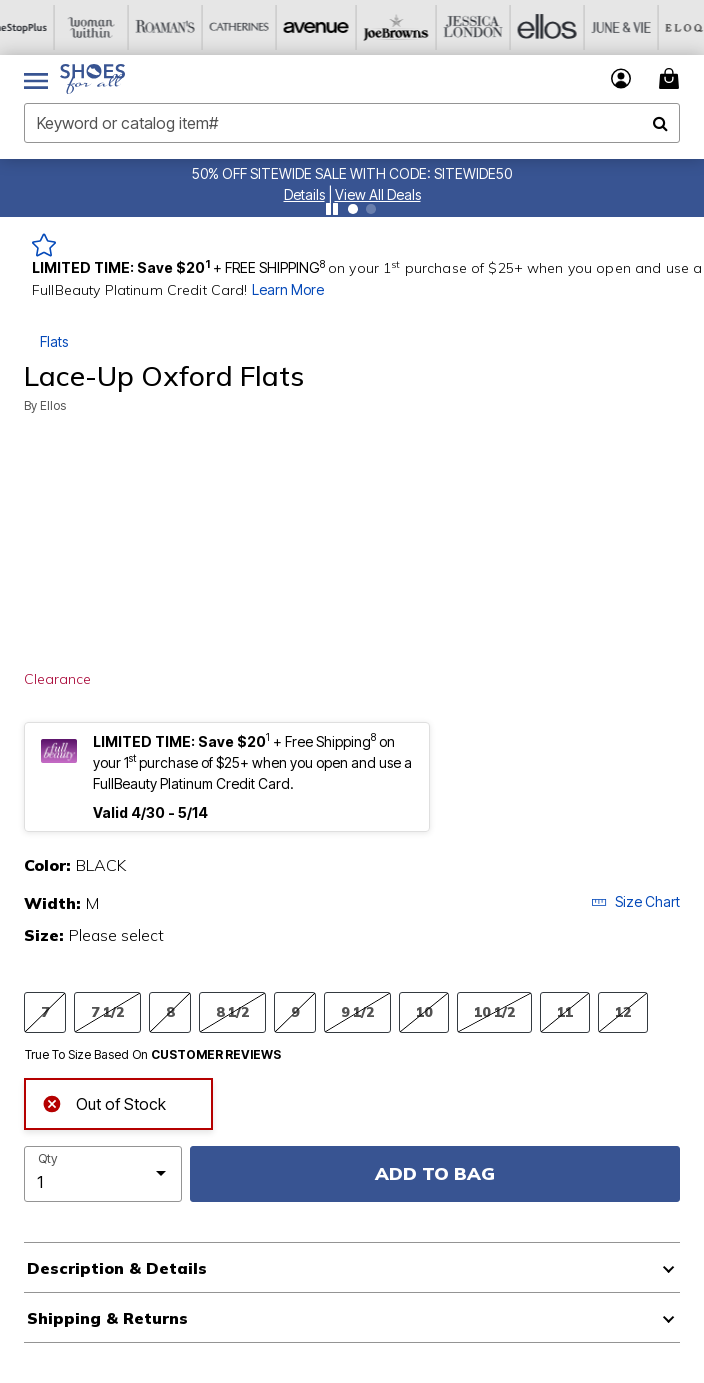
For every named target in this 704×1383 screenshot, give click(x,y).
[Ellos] (555, 27)
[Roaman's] (185, 27)
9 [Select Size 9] (295, 1011)
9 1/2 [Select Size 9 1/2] (357, 1011)
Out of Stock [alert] (104, 1101)
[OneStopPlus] (37, 27)
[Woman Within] (111, 27)
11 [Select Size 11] (565, 1011)
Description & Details (117, 1268)
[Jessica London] (481, 27)
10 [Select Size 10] (424, 1011)
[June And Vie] (629, 27)
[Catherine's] (259, 27)
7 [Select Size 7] (45, 1011)
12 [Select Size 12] (623, 1011)
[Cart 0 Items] (672, 78)
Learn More (288, 289)
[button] (304, 194)
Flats (54, 341)
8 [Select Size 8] (170, 1011)
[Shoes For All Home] (92, 79)
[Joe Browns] (407, 27)
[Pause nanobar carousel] (332, 209)
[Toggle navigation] (36, 79)
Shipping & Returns (107, 1318)
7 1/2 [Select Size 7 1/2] (107, 1011)
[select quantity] (103, 1174)
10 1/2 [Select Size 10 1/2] (494, 1011)
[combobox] (352, 123)
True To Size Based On (153, 1055)
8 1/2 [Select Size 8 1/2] (232, 1011)
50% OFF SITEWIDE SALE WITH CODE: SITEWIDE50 (352, 173)
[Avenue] (333, 27)
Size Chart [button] (635, 901)
